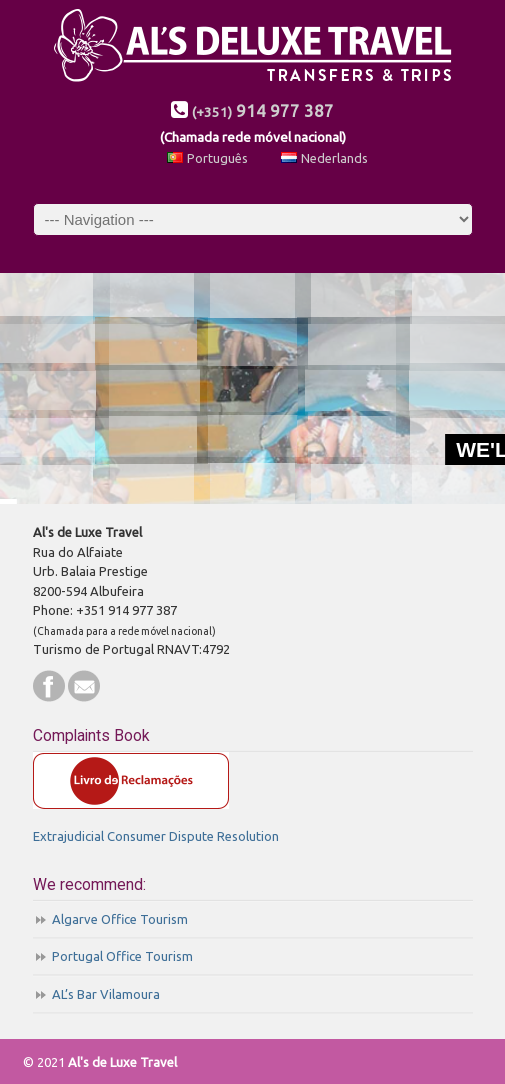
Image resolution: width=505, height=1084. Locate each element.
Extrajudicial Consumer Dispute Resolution (156, 836)
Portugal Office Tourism (122, 956)
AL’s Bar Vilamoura (106, 994)
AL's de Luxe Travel (253, 48)
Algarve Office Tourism (120, 919)
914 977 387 (263, 110)
